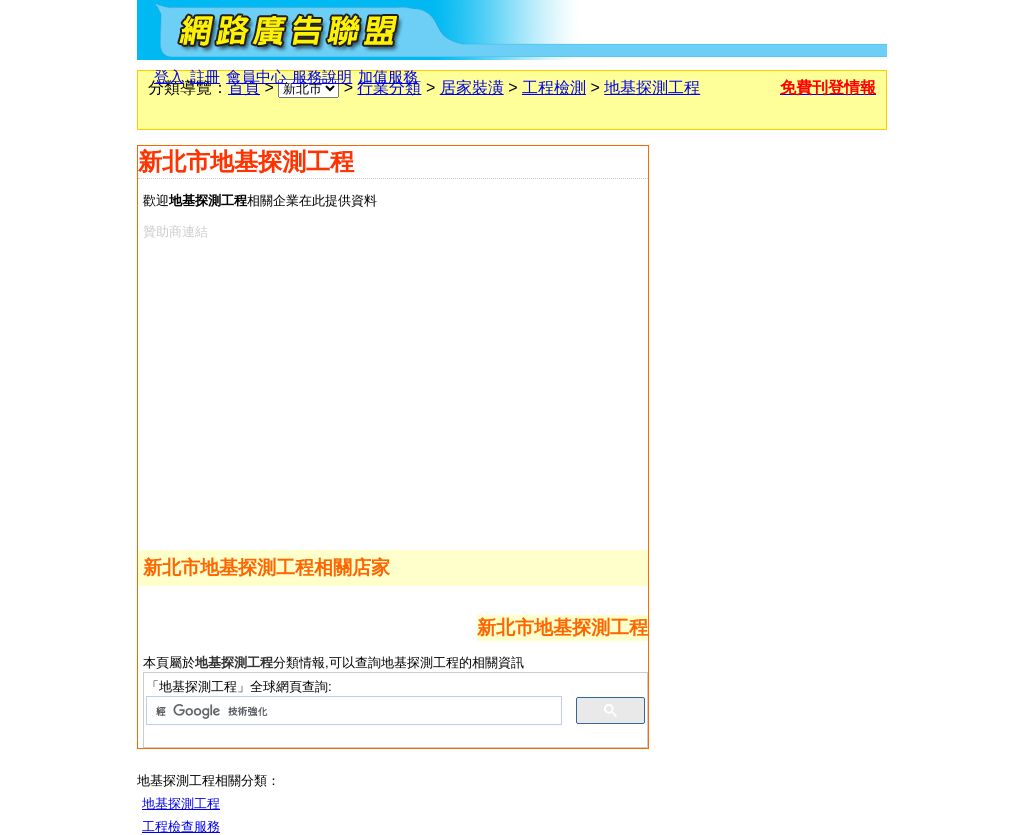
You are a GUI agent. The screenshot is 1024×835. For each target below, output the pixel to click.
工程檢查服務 (181, 826)
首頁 (244, 87)
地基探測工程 (652, 87)
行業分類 (389, 87)
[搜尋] (352, 711)
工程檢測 (554, 87)
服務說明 (322, 77)
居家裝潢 (472, 87)
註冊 (205, 77)
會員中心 (256, 77)
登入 (169, 77)
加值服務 (388, 77)
